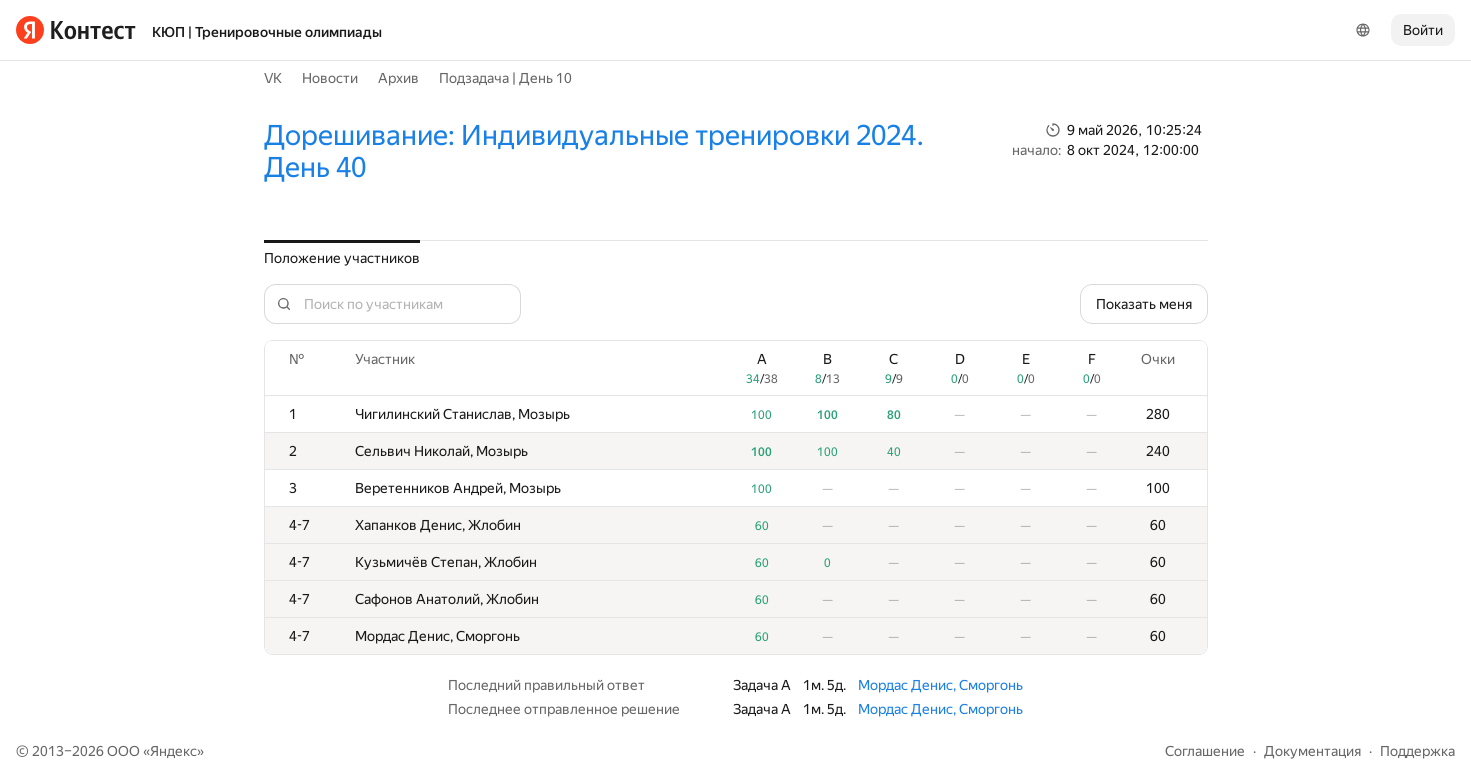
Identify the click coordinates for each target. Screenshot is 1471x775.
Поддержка (1417, 751)
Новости (330, 78)
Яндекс (173, 751)
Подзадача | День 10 (505, 78)
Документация (1312, 751)
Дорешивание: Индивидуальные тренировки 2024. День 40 (594, 151)
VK (273, 78)
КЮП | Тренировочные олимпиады (267, 32)
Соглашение (1205, 751)
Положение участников (342, 258)
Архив (398, 78)
